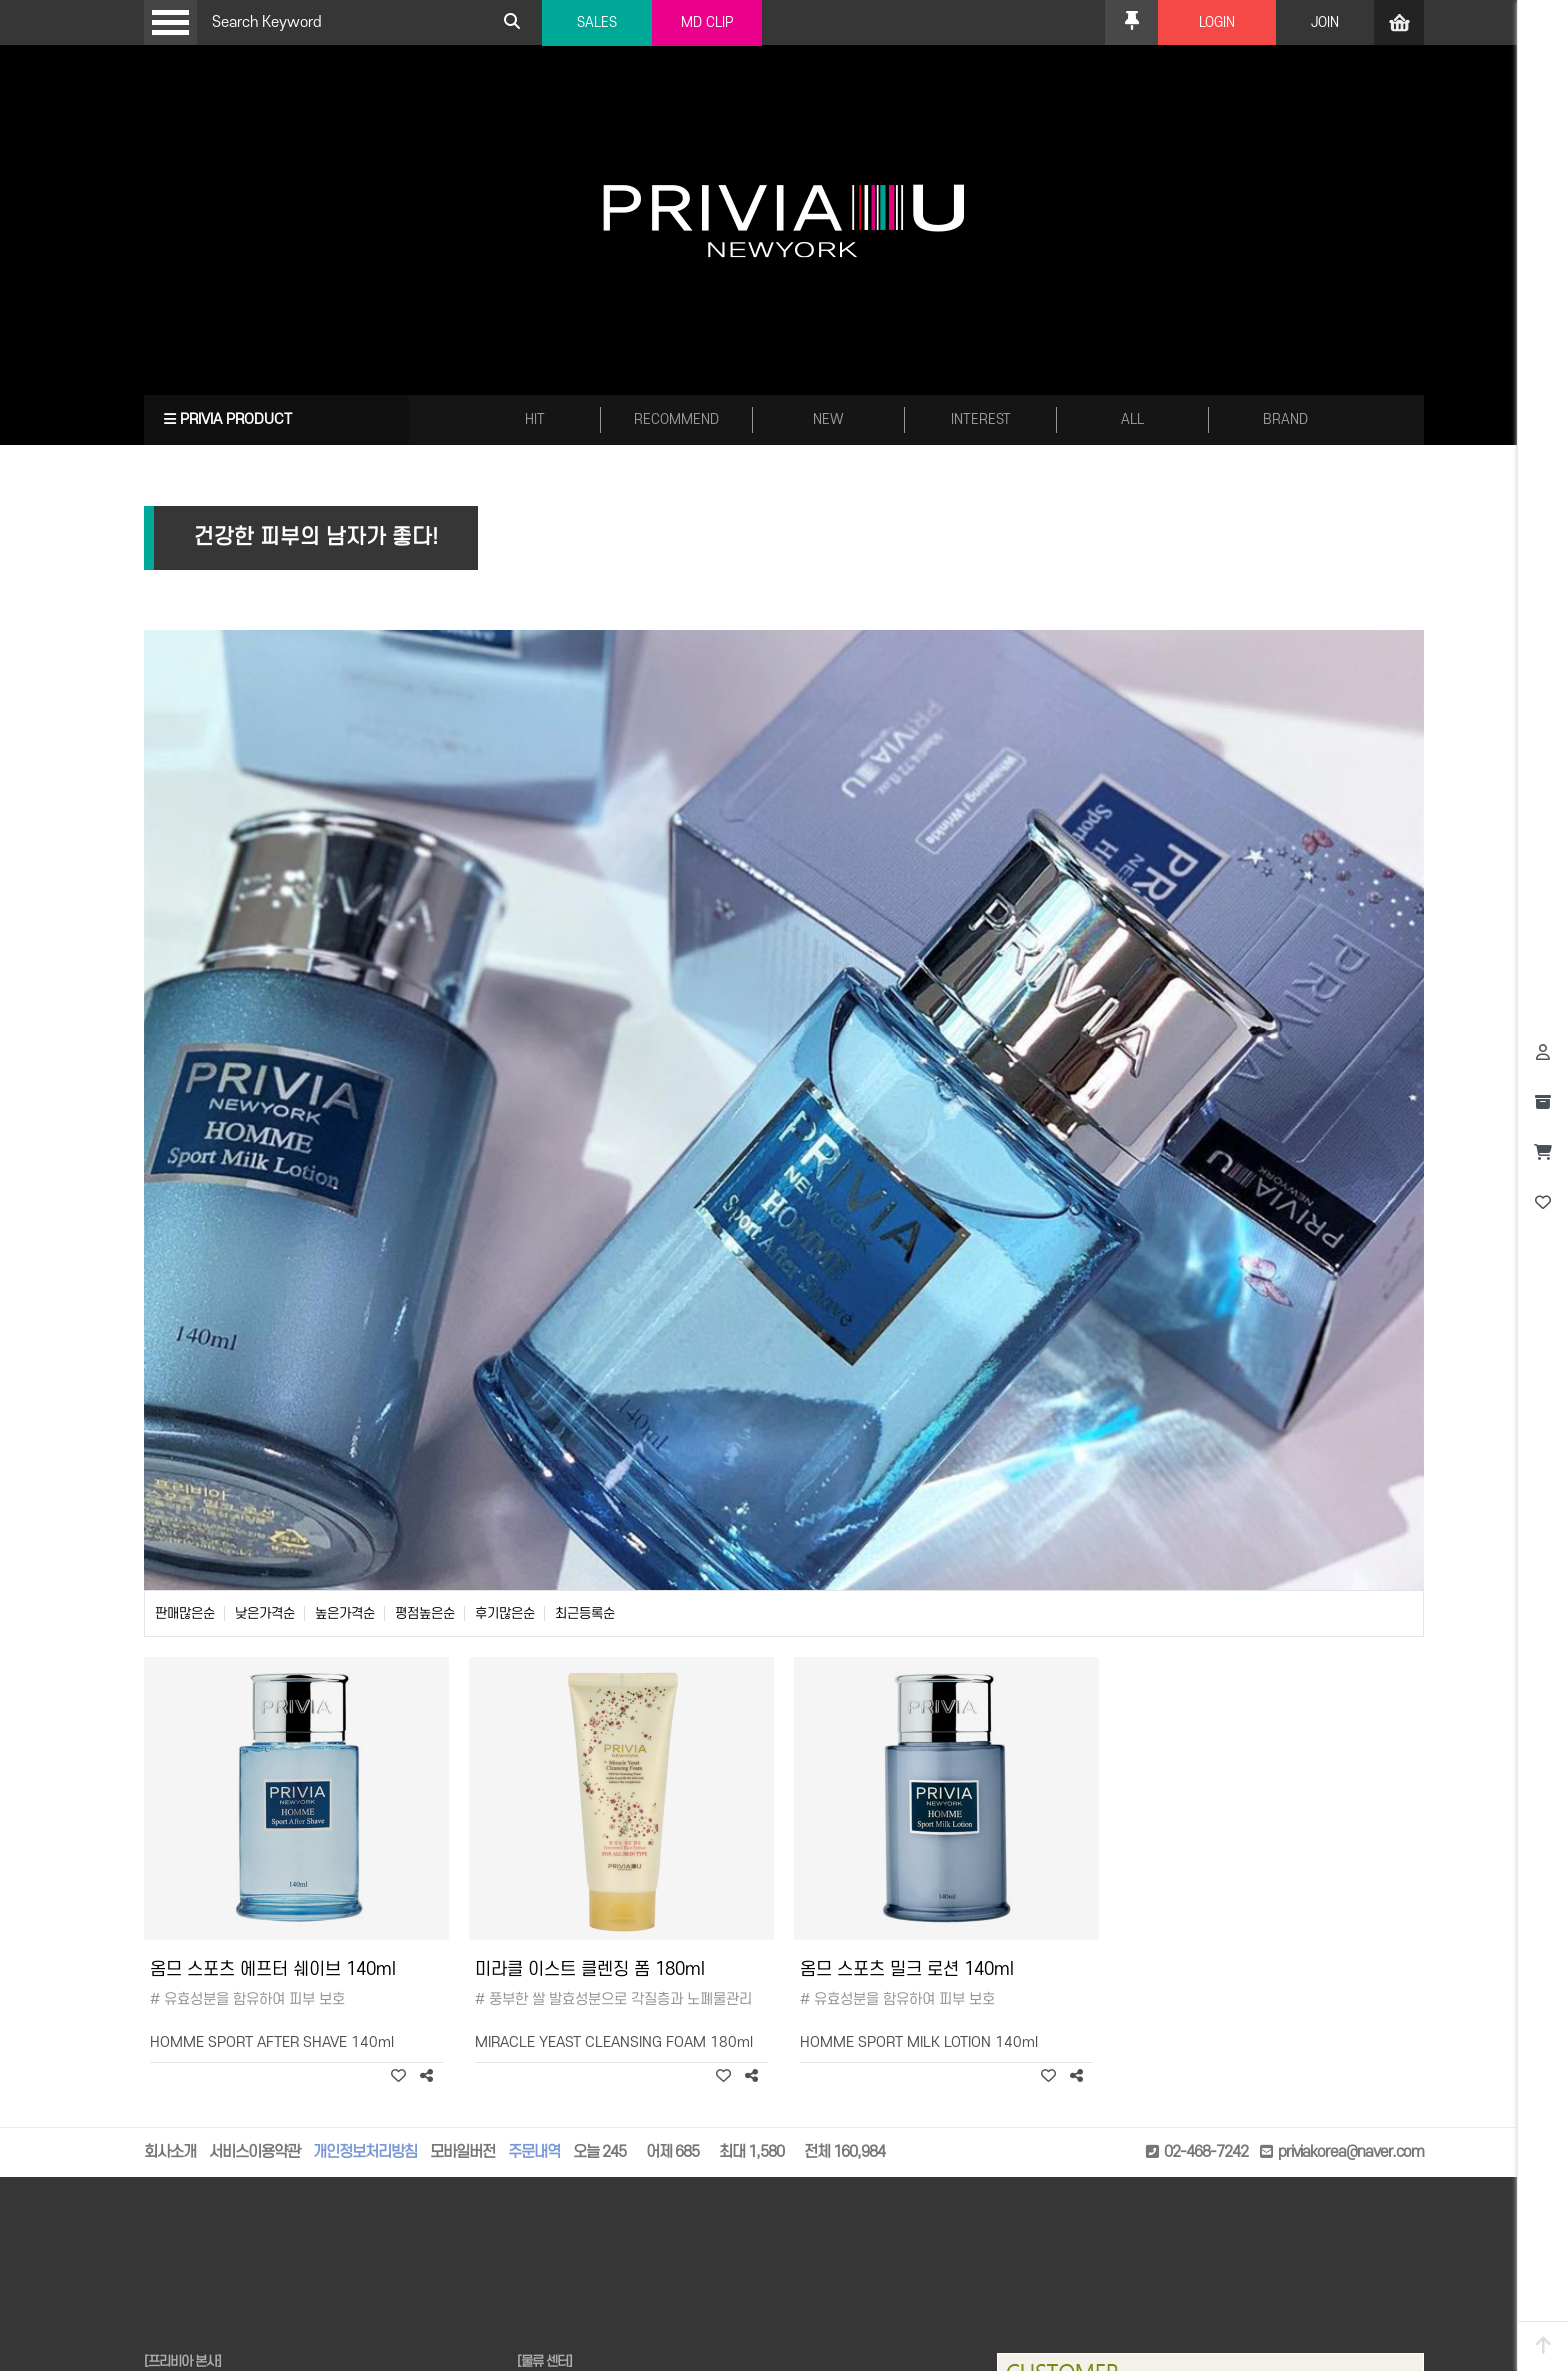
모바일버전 (462, 2152)
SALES (597, 22)
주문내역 (534, 2152)
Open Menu (170, 22)
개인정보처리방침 (365, 2152)
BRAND (1285, 419)
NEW (828, 419)
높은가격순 (345, 1613)
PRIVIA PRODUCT (228, 419)
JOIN (1325, 22)
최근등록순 (585, 1613)
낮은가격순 (265, 1613)
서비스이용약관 (254, 2152)
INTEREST (981, 419)
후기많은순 (505, 1613)
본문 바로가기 (0, 0)
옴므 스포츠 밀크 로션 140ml (907, 1969)
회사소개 (170, 2152)
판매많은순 (185, 1613)
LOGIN (1217, 22)
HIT (535, 419)
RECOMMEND (676, 419)
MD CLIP (707, 22)
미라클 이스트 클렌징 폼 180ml (590, 1969)
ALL (1132, 419)
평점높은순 (425, 1613)
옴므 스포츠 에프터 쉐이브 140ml (273, 1969)
